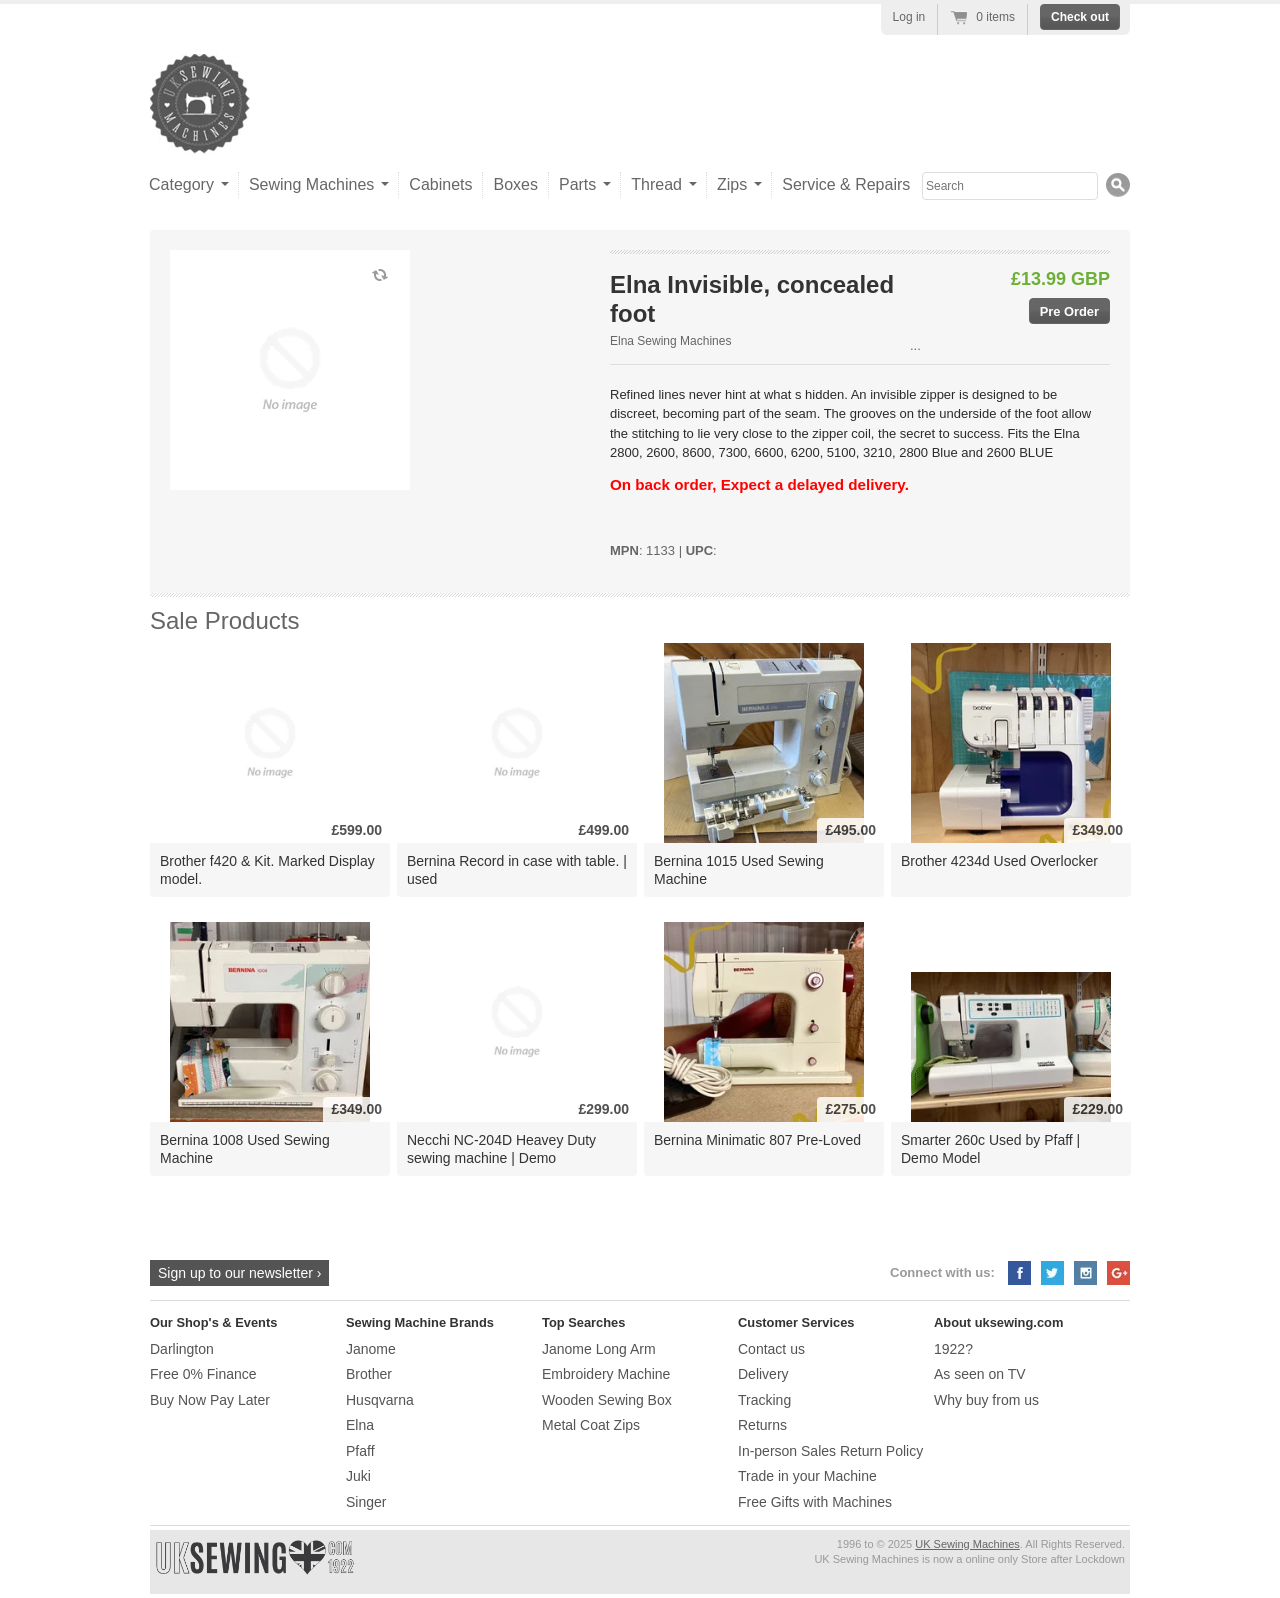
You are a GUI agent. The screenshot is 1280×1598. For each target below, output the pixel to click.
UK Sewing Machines (967, 1544)
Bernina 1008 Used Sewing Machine (245, 1148)
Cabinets (440, 184)
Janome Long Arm (599, 1349)
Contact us (771, 1349)
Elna (360, 1425)
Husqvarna (380, 1400)
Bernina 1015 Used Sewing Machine (739, 869)
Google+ (1118, 1273)
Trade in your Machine (807, 1476)
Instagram (1085, 1273)
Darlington (182, 1349)
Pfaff (360, 1451)
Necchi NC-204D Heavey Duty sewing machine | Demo (501, 1148)
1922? (953, 1349)
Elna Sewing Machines (670, 341)
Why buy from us (986, 1400)
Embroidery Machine (606, 1374)
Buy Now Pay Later (210, 1400)
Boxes (515, 184)
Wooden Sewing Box (607, 1400)
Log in (909, 17)
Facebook (1019, 1273)
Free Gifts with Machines (815, 1502)
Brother (369, 1374)
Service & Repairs (846, 184)
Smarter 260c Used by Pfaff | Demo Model (990, 1148)
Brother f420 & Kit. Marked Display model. (267, 869)
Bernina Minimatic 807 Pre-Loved (757, 1140)
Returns (762, 1425)
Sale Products (224, 620)
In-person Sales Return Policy (830, 1451)
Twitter (1052, 1273)
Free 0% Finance (203, 1374)
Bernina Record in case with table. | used (517, 869)
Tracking (764, 1400)
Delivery (763, 1374)
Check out (1080, 17)
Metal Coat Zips (591, 1425)
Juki (358, 1476)
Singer (366, 1502)
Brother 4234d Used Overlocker (999, 861)
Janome (371, 1349)
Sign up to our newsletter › (239, 1273)
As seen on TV (980, 1374)
